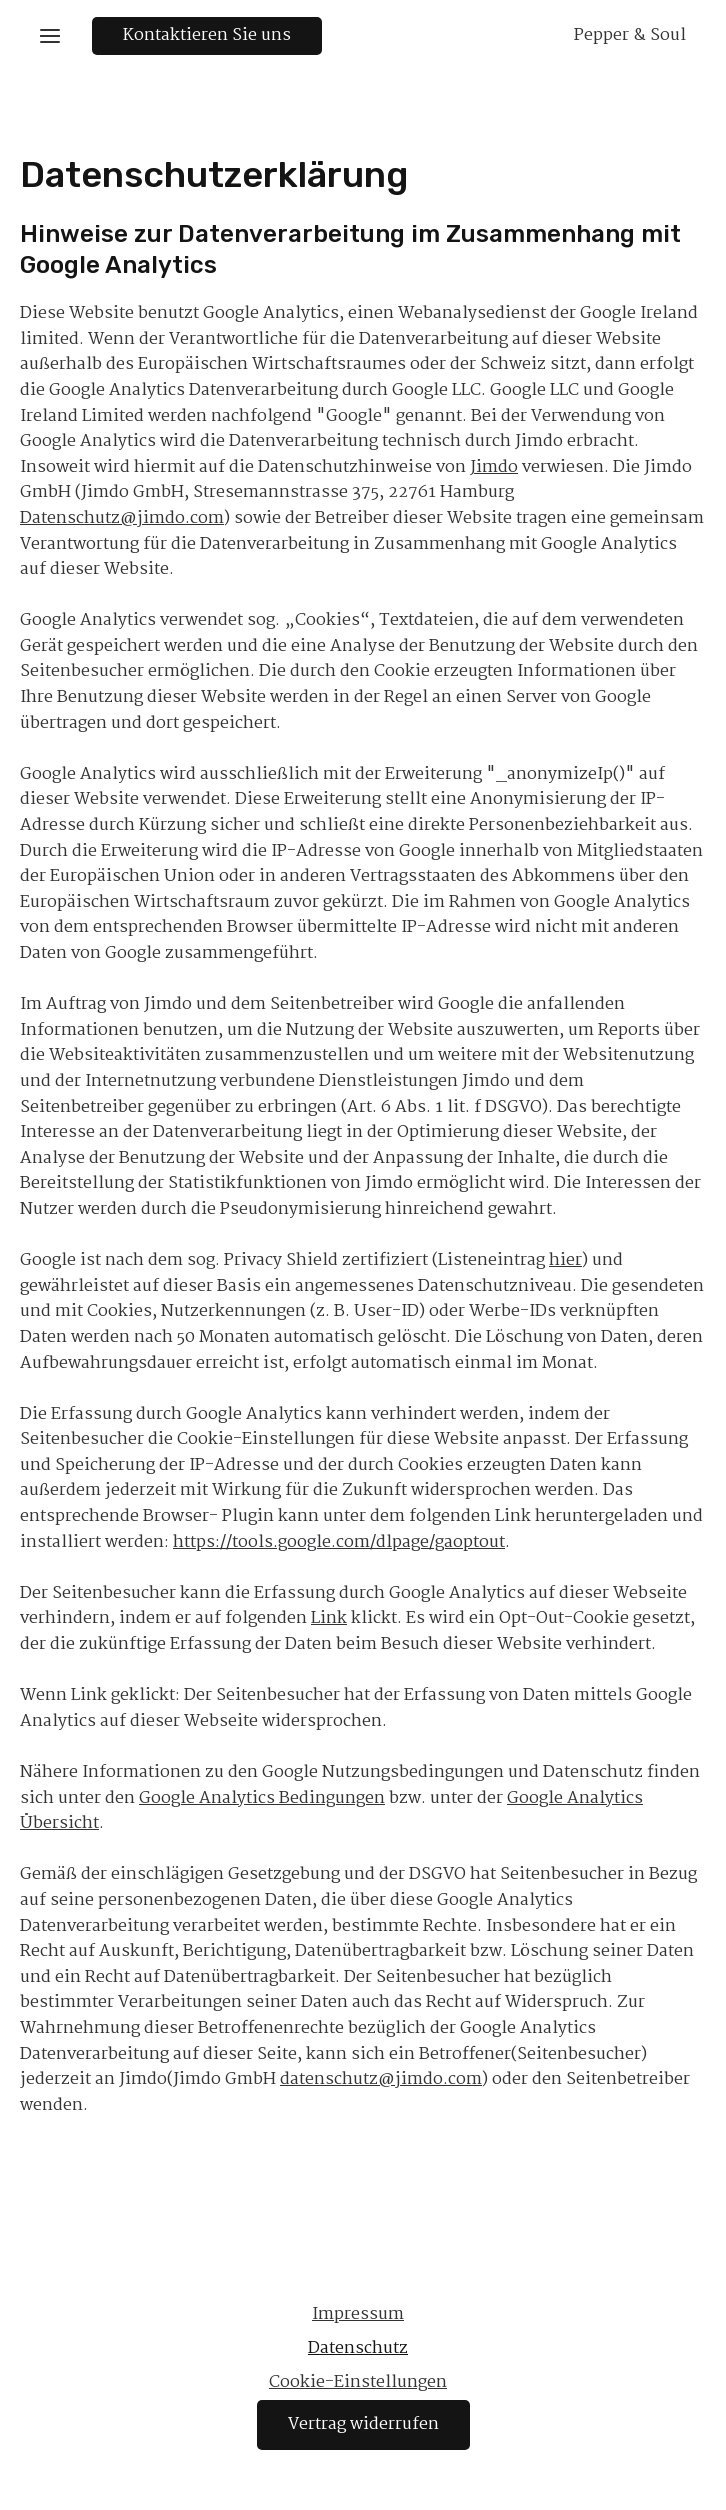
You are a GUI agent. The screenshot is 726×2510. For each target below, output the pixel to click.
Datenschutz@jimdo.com (122, 518)
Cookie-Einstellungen (358, 2382)
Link (329, 1618)
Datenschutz (358, 2348)
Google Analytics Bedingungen (262, 1798)
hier (565, 1260)
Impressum (358, 2314)
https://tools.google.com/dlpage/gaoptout (339, 1542)
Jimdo (494, 467)
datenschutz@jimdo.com (381, 2079)
